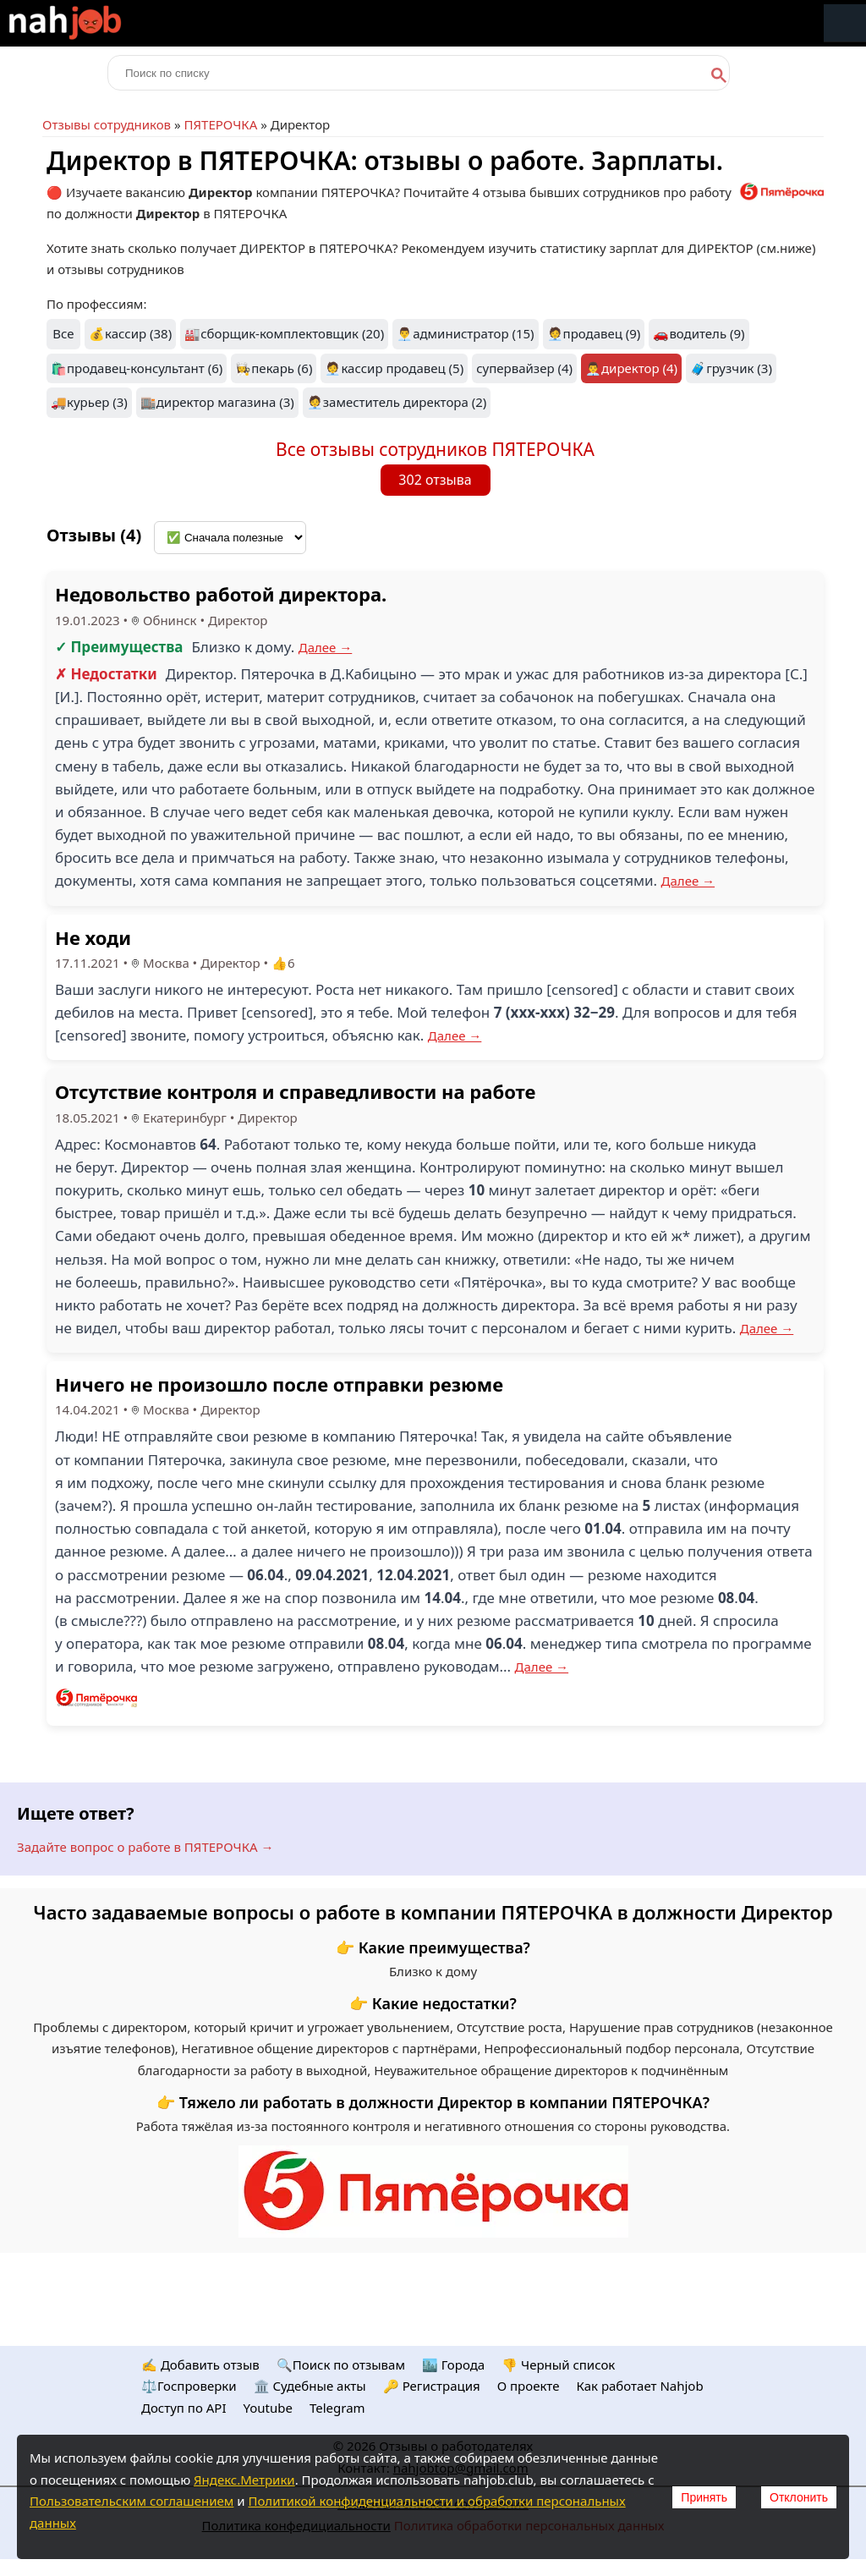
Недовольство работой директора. (220, 594)
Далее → (326, 647)
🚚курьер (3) (89, 401)
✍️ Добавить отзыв (200, 2364)
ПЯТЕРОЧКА (220, 124)
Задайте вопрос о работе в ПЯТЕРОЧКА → (145, 1846)
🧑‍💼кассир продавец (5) (394, 368)
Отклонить (799, 2497)
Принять (704, 2497)
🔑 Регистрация (431, 2385)
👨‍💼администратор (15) (465, 333)
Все (63, 333)
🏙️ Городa (453, 2364)
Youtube (268, 2407)
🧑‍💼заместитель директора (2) (397, 401)
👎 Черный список (558, 2364)
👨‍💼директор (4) (631, 368)
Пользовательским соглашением (131, 2500)
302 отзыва (434, 479)
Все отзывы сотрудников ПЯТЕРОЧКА (435, 449)
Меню (845, 23)
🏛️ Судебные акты (310, 2385)
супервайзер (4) (524, 368)
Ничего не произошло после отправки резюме (279, 1384)
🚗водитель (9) (698, 333)
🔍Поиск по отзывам (341, 2364)
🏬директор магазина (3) (217, 401)
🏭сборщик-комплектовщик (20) (284, 333)
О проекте (528, 2385)
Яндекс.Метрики (244, 2479)
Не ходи (93, 937)
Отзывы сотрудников (106, 124)
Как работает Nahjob (639, 2385)
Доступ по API (184, 2407)
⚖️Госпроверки (189, 2385)
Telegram (337, 2407)
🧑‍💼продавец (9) (594, 333)
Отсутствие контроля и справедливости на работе (295, 1091)
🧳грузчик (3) (731, 368)
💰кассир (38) (130, 333)
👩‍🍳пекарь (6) (273, 368)
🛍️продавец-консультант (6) (136, 368)
